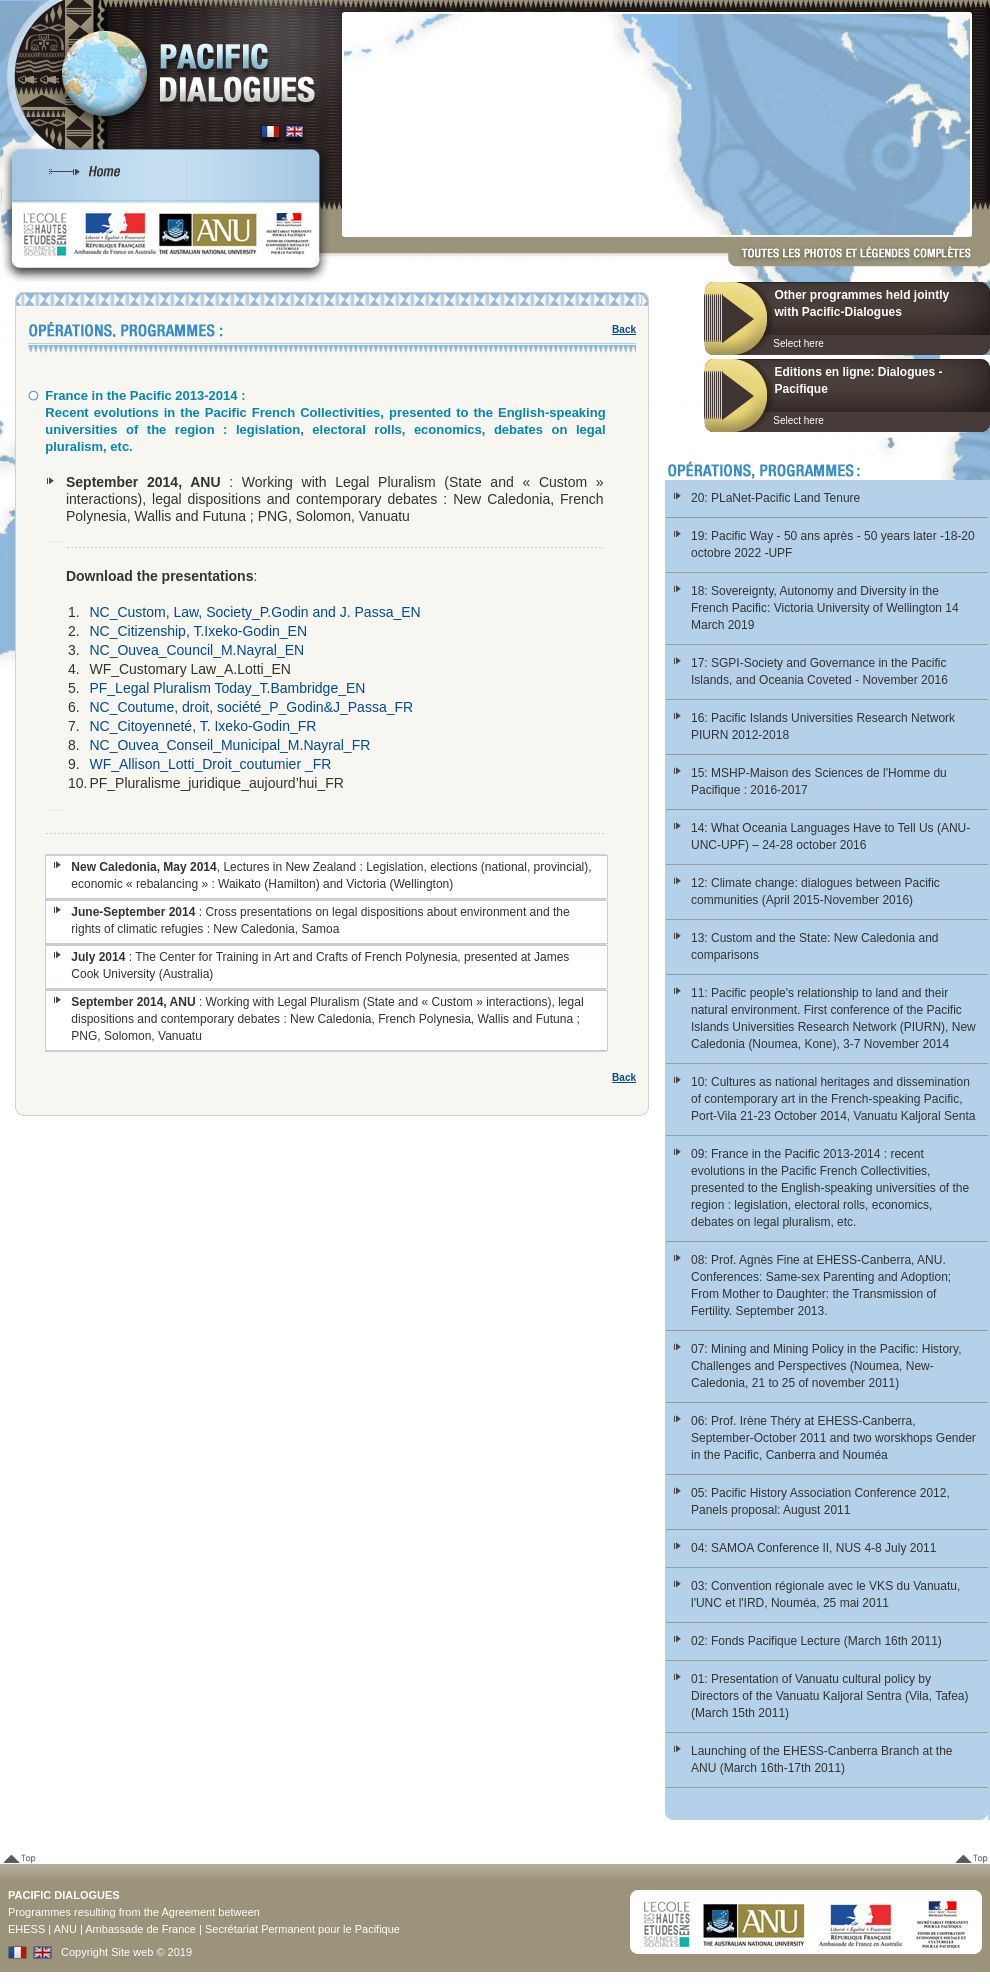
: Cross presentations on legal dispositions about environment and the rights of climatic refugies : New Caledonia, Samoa (320, 920)
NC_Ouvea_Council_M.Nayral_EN (196, 650)
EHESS (26, 1929)
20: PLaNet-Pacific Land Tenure (775, 498)
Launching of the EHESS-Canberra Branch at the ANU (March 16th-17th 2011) (822, 1759)
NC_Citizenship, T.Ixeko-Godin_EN (198, 631)
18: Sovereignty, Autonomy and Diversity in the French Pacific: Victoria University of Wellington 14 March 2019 (825, 608)
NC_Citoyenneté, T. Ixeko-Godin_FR (202, 726)
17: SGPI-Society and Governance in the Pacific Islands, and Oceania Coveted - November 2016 (819, 671)
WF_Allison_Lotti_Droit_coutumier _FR (210, 764)
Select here (798, 343)
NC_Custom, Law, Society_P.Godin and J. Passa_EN (254, 612)
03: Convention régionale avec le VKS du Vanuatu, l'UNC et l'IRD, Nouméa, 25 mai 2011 (825, 1594)
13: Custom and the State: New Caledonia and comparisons (815, 946)
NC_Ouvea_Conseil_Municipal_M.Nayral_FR (229, 745)
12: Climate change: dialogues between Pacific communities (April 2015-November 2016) (815, 891)
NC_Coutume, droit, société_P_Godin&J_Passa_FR (251, 707)
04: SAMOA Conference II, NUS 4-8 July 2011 (813, 1548)
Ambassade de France (140, 1929)
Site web (132, 1952)
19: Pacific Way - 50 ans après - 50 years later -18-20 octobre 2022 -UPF (833, 544)
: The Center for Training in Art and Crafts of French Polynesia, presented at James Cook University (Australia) (320, 965)
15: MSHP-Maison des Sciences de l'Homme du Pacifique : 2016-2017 (819, 781)
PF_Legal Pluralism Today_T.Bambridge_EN (227, 688)
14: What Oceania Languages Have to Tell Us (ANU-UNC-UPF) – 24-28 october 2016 (830, 836)
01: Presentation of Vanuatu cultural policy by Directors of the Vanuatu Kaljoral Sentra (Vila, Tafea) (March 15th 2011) (829, 1696)
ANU (65, 1929)
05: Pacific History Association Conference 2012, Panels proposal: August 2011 (820, 1501)
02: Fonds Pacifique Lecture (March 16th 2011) (816, 1641)
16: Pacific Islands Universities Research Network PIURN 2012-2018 (823, 726)
